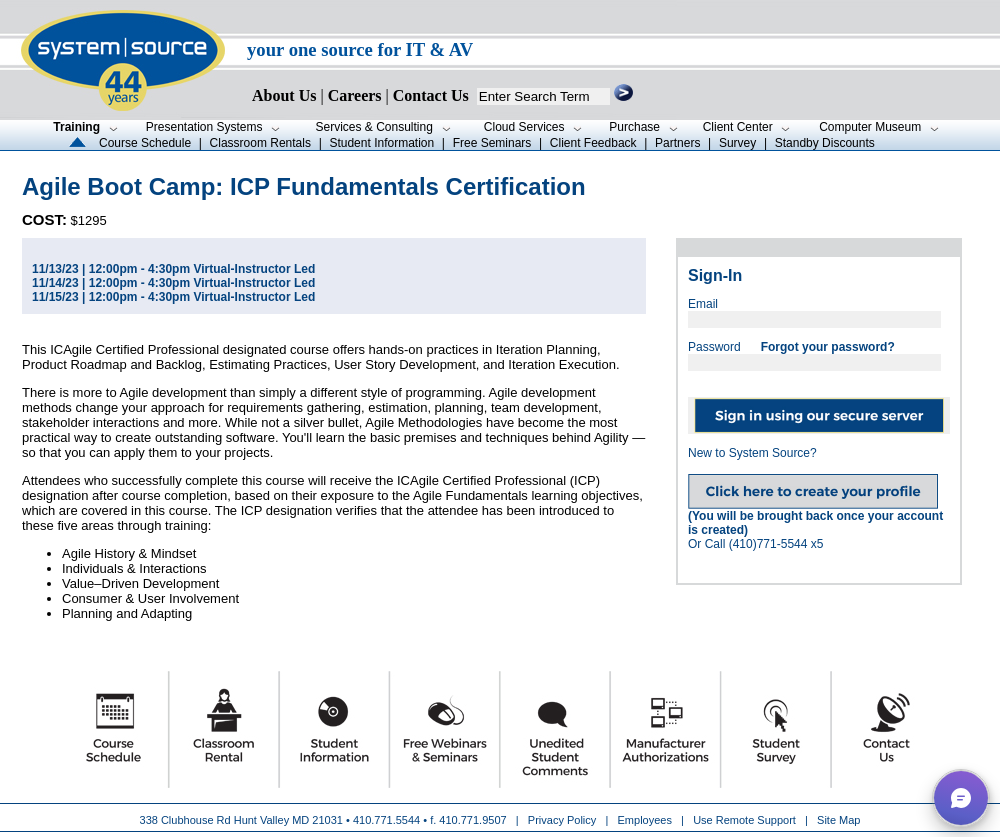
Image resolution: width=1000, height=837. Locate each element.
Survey (737, 143)
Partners (677, 143)
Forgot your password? (828, 347)
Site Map (838, 820)
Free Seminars (492, 143)
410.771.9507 (472, 820)
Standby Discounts (825, 143)
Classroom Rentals (260, 143)
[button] (961, 798)
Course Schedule (145, 143)
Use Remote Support (744, 820)
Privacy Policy (564, 820)
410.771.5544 (386, 820)
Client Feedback (593, 143)
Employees (645, 820)
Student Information (381, 143)
